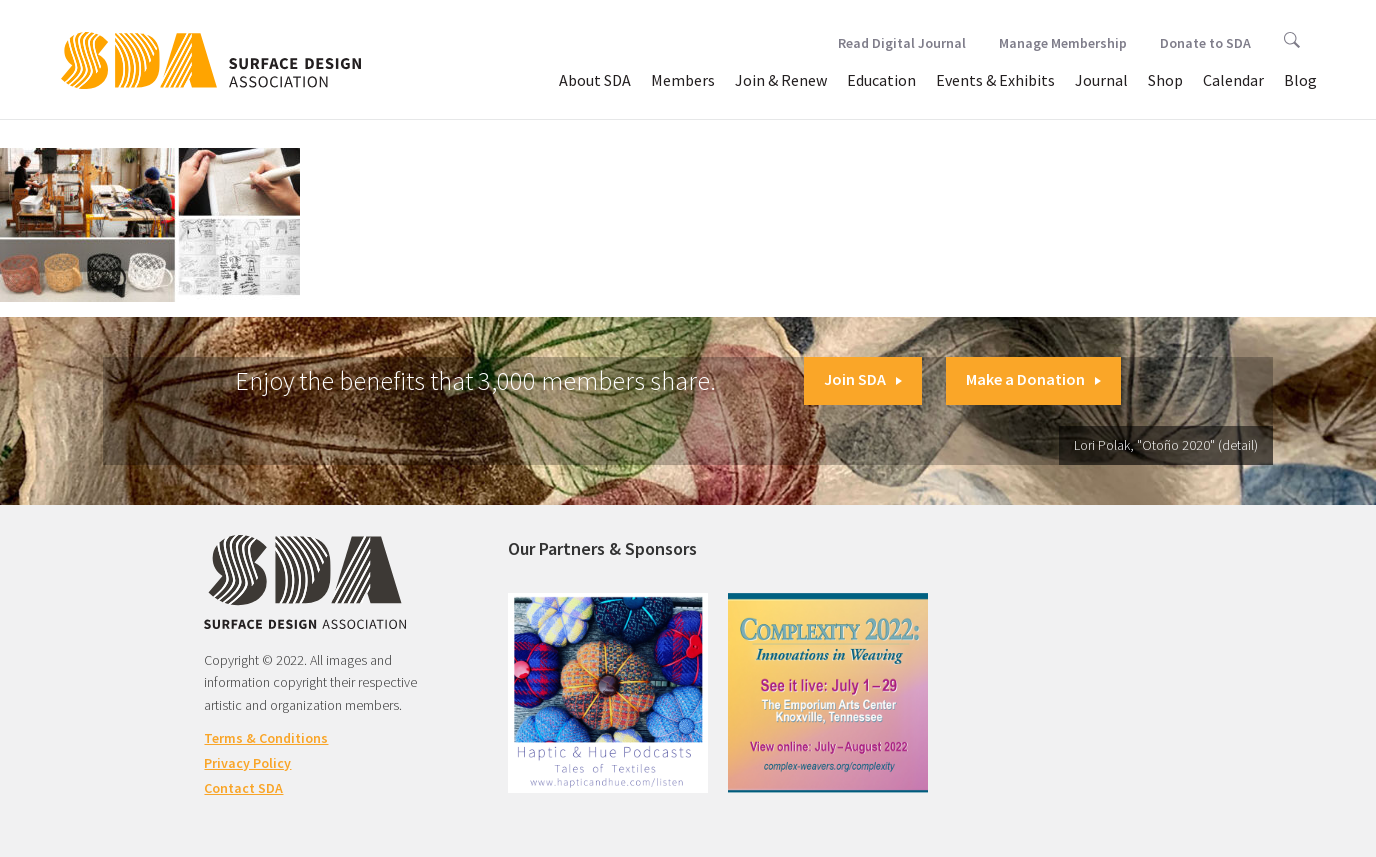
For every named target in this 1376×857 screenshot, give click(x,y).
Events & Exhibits (995, 80)
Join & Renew (781, 80)
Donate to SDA (1205, 43)
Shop (1165, 80)
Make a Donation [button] (1033, 379)
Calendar (1233, 80)
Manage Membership (1063, 43)
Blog (1300, 80)
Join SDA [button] (863, 379)
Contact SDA (243, 788)
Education (881, 80)
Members (683, 80)
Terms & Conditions (266, 738)
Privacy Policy (247, 763)
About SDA (595, 80)
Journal (1101, 80)
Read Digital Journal (902, 43)
